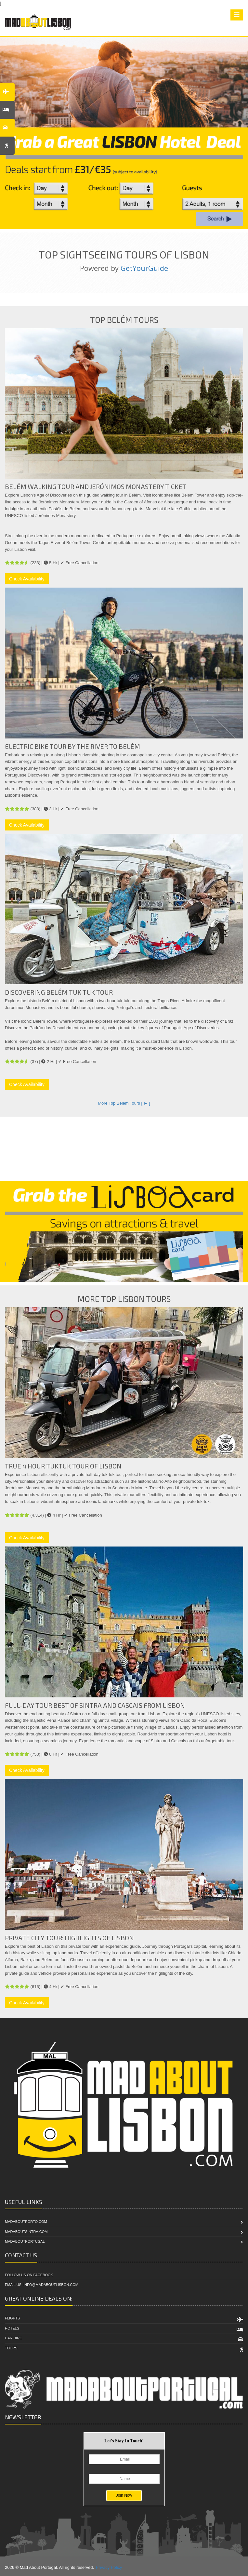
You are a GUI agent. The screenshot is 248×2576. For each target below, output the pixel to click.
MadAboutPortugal (25, 2241)
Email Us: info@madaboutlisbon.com (41, 2285)
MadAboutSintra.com (26, 2232)
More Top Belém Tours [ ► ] (124, 1103)
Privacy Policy (109, 2567)
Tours (11, 2348)
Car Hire (13, 2338)
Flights (12, 2318)
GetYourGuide (144, 268)
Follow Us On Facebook (29, 2275)
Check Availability (27, 578)
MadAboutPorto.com (26, 2222)
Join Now (124, 2495)
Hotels (12, 2328)
